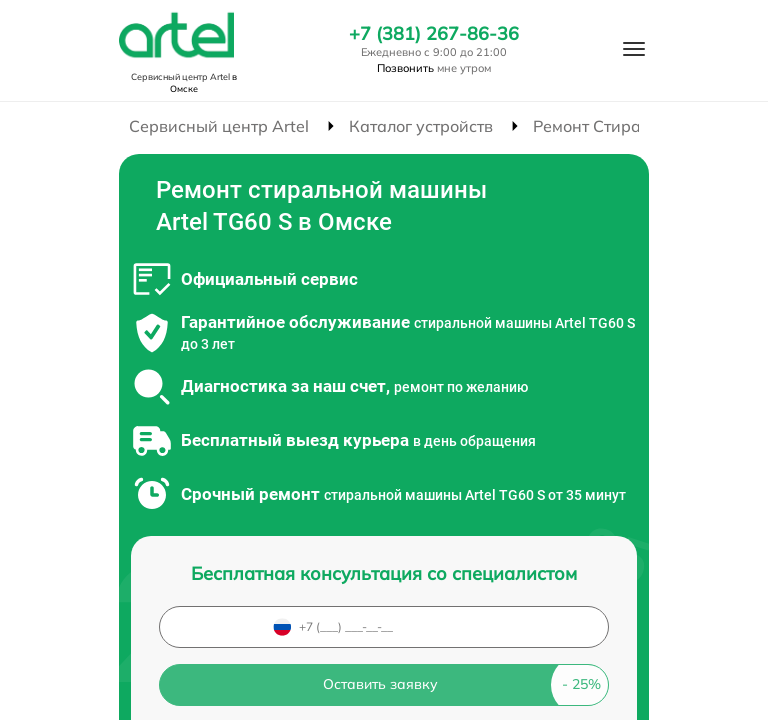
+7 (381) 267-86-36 (434, 34)
